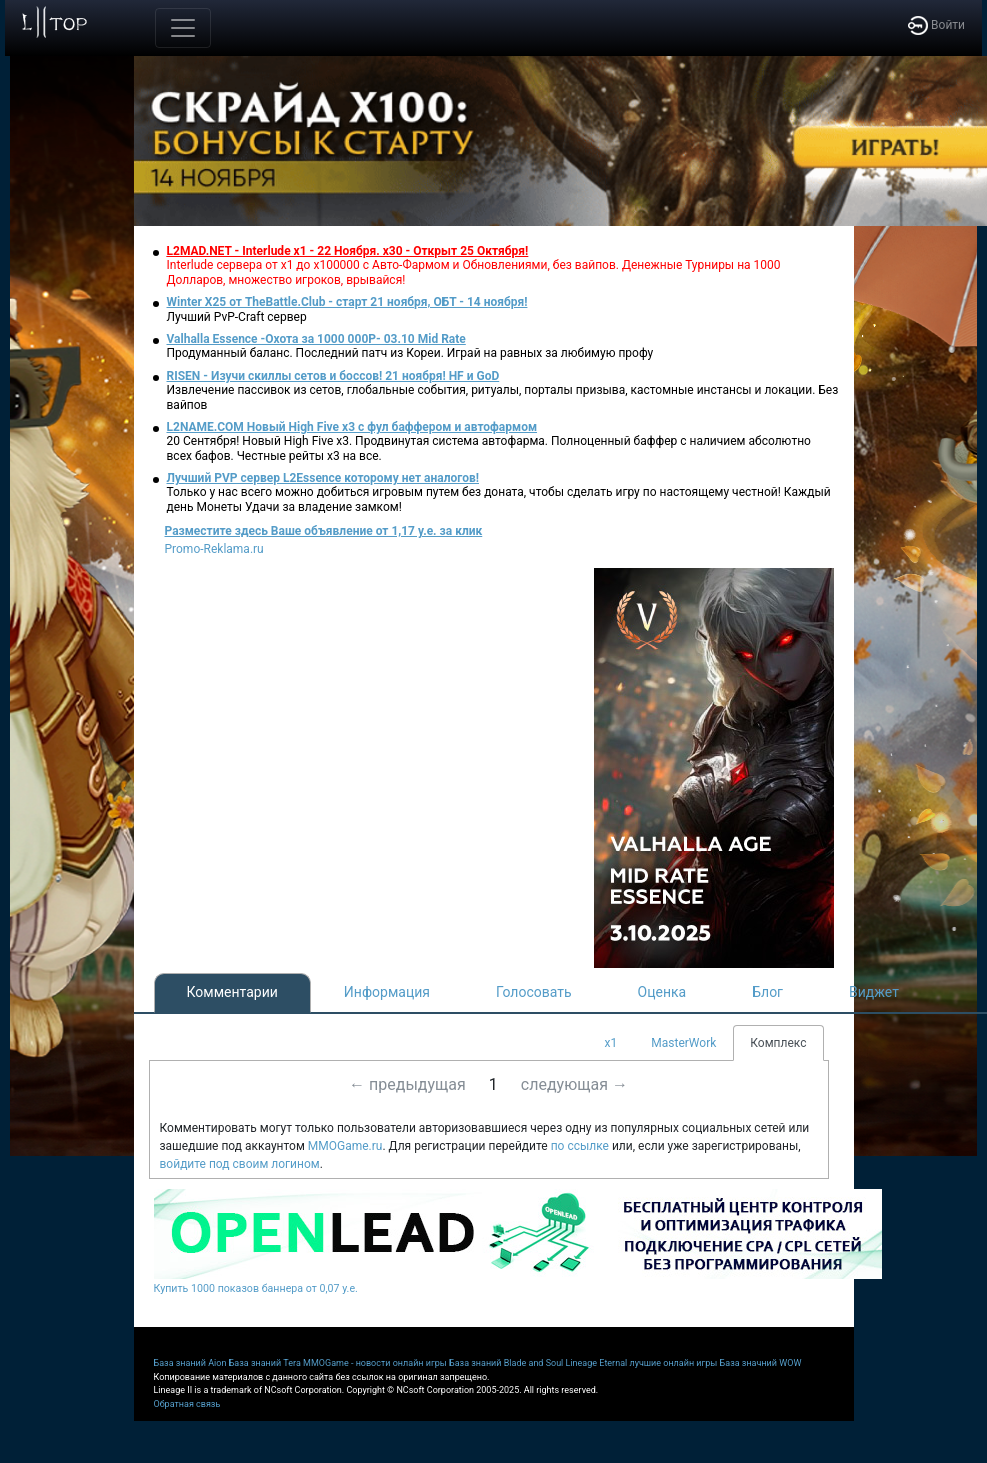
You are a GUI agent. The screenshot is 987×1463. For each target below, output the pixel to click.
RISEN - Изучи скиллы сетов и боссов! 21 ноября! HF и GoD (333, 376)
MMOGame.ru (345, 1146)
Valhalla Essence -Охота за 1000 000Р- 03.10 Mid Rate (316, 339)
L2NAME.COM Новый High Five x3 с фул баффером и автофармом (352, 427)
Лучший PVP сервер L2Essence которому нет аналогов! (323, 478)
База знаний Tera (265, 1363)
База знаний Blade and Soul (506, 1363)
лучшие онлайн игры (673, 1363)
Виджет (874, 992)
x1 (611, 1043)
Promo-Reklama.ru (214, 549)
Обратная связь (187, 1404)
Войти (936, 25)
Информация (387, 992)
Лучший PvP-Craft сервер (237, 317)
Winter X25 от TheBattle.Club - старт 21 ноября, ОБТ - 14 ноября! (347, 302)
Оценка (662, 992)
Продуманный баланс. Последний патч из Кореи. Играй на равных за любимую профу (410, 353)
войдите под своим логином (240, 1164)
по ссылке (580, 1146)
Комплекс (778, 1043)
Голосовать (534, 992)
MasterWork (683, 1043)
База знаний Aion (190, 1363)
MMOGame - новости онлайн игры (375, 1363)
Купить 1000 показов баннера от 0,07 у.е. (256, 1288)
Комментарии (232, 992)
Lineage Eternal (597, 1363)
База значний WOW (761, 1363)
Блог (767, 992)
